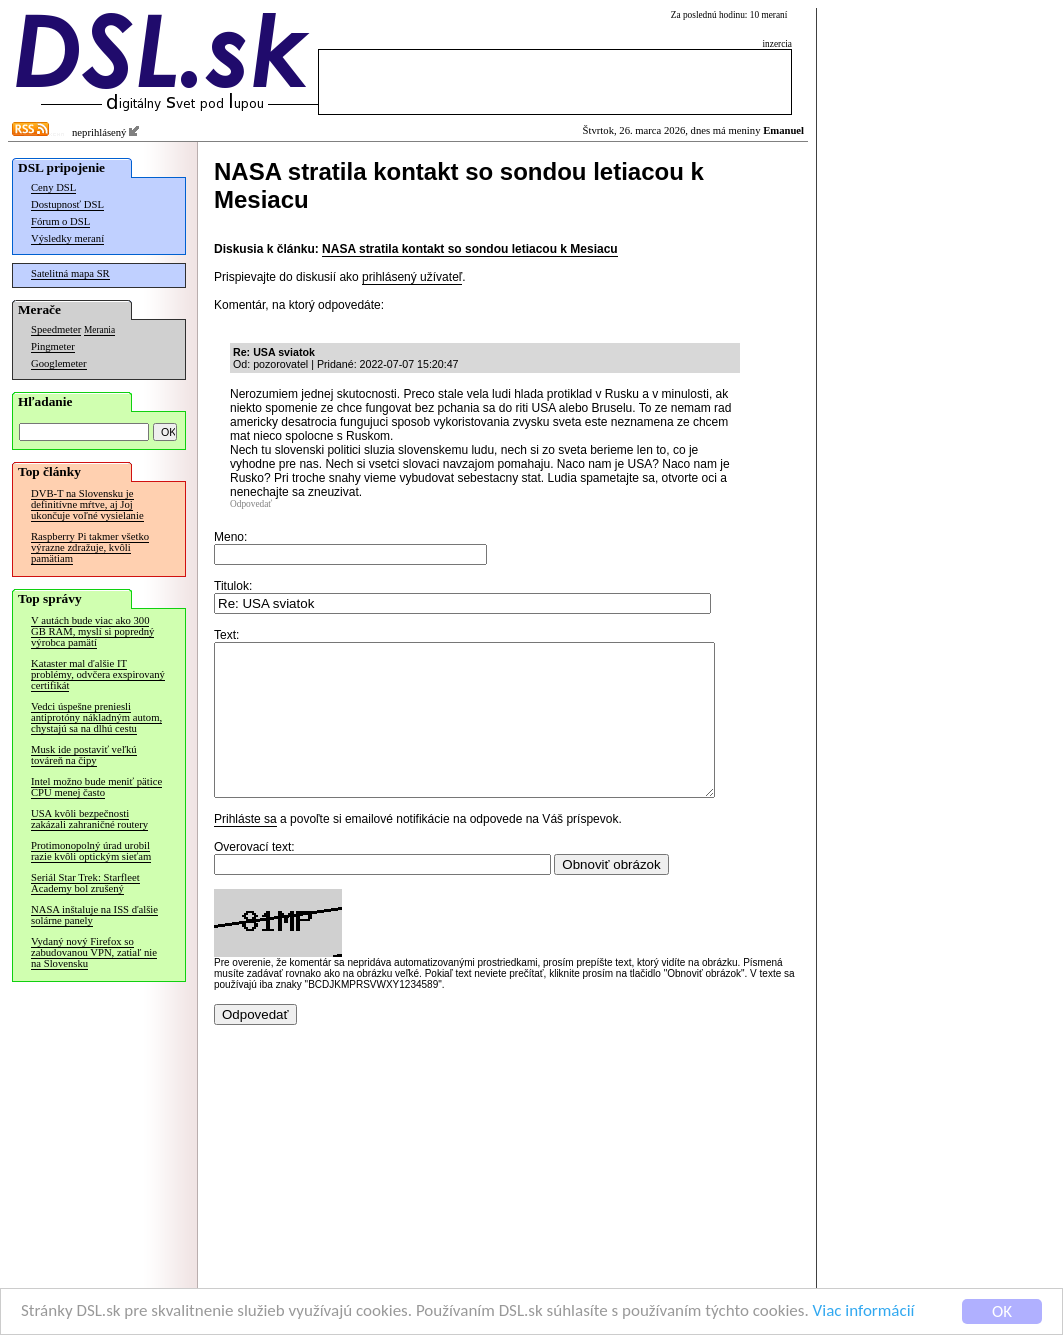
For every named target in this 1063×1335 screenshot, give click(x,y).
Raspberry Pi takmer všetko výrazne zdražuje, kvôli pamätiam (90, 547)
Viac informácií (864, 1312)
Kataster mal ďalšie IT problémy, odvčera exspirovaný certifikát (98, 674)
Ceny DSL (53, 187)
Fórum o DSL (60, 221)
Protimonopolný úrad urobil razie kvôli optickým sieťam (91, 851)
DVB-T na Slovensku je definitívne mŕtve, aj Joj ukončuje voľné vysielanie (87, 504)
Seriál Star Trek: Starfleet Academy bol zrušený (85, 883)
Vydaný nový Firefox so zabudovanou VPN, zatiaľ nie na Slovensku (94, 952)
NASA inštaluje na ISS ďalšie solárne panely (94, 915)
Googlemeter (59, 363)
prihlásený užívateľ (412, 277)
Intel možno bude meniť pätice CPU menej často (96, 787)
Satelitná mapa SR (70, 273)
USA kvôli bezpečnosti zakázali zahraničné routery (89, 819)
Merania (99, 330)
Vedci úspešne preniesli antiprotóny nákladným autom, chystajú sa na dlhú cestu (96, 717)
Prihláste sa (245, 849)
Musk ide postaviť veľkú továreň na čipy (84, 755)
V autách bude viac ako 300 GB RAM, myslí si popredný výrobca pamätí (92, 631)
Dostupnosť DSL (67, 204)
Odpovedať (251, 504)
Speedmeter (56, 329)
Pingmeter (53, 346)
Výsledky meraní (67, 238)
